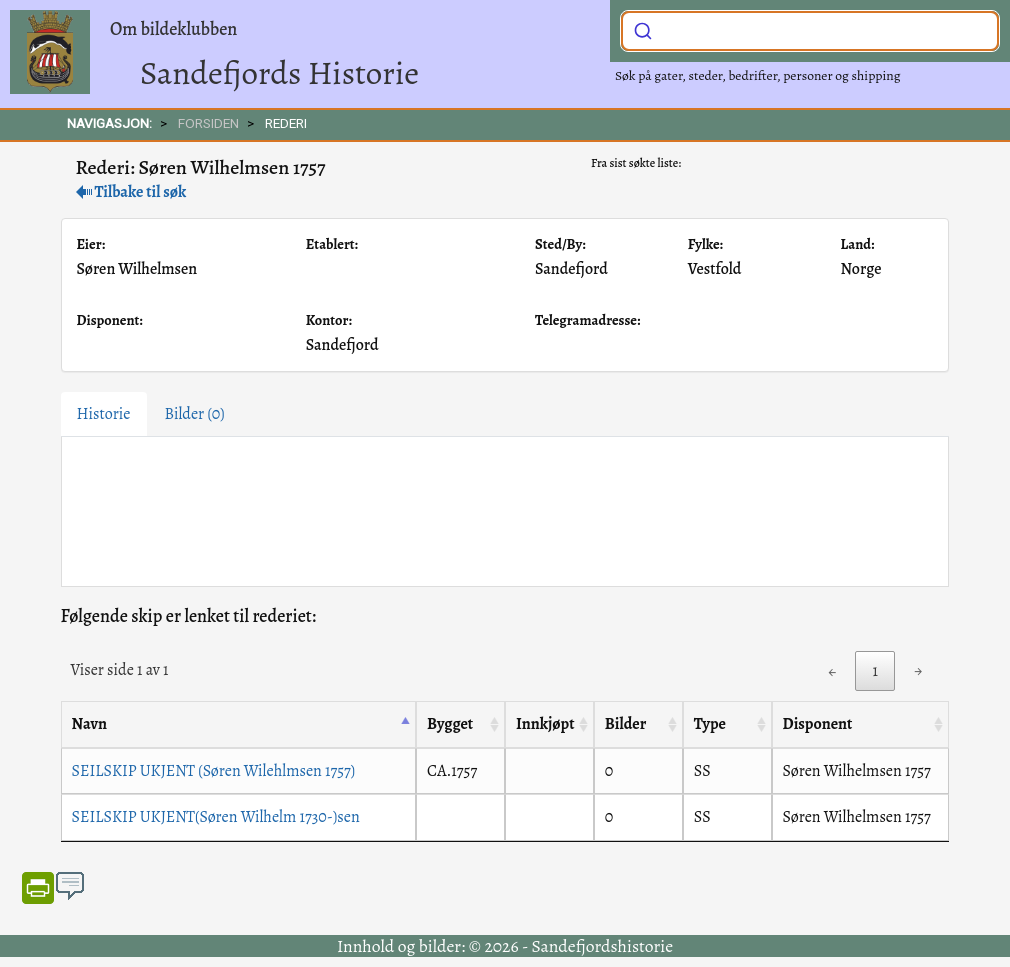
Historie (104, 414)
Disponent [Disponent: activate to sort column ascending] (818, 724)
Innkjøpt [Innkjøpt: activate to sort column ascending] (545, 724)
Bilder (195, 414)
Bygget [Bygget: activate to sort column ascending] (450, 724)
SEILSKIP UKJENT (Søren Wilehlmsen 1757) (214, 771)
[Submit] (643, 29)
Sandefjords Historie (279, 72)
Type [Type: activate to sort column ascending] (710, 724)
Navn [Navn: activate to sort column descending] (89, 724)
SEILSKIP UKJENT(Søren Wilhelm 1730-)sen (216, 817)
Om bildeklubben (173, 29)
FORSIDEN (208, 123)
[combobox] (810, 31)
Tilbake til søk (131, 192)
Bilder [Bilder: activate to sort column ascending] (625, 724)
